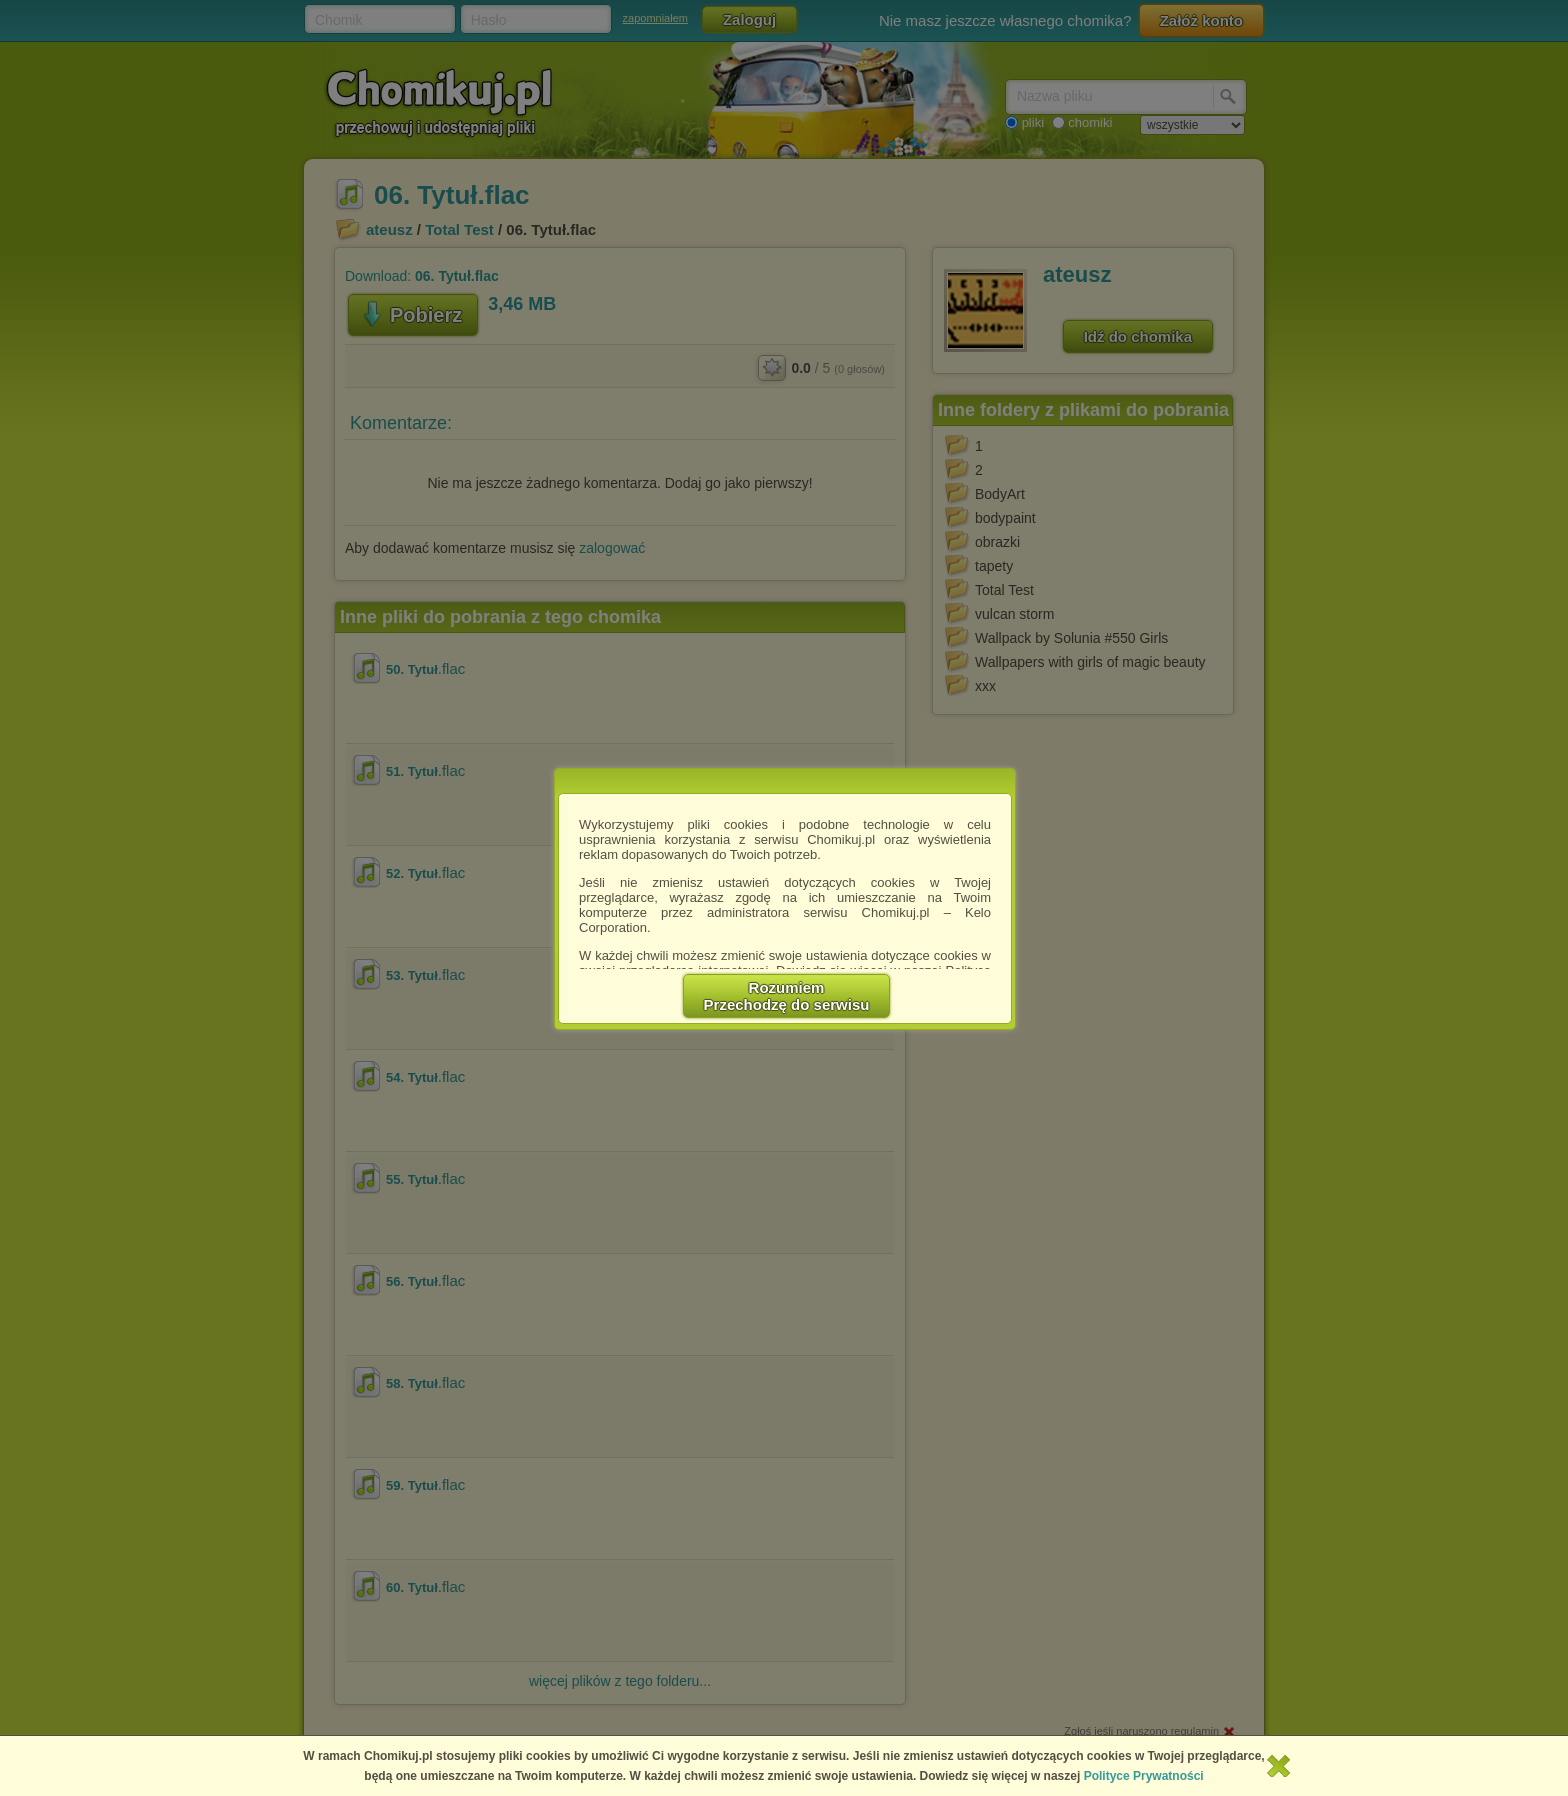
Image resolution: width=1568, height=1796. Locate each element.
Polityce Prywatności (1144, 1776)
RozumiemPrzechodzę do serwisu (787, 996)
